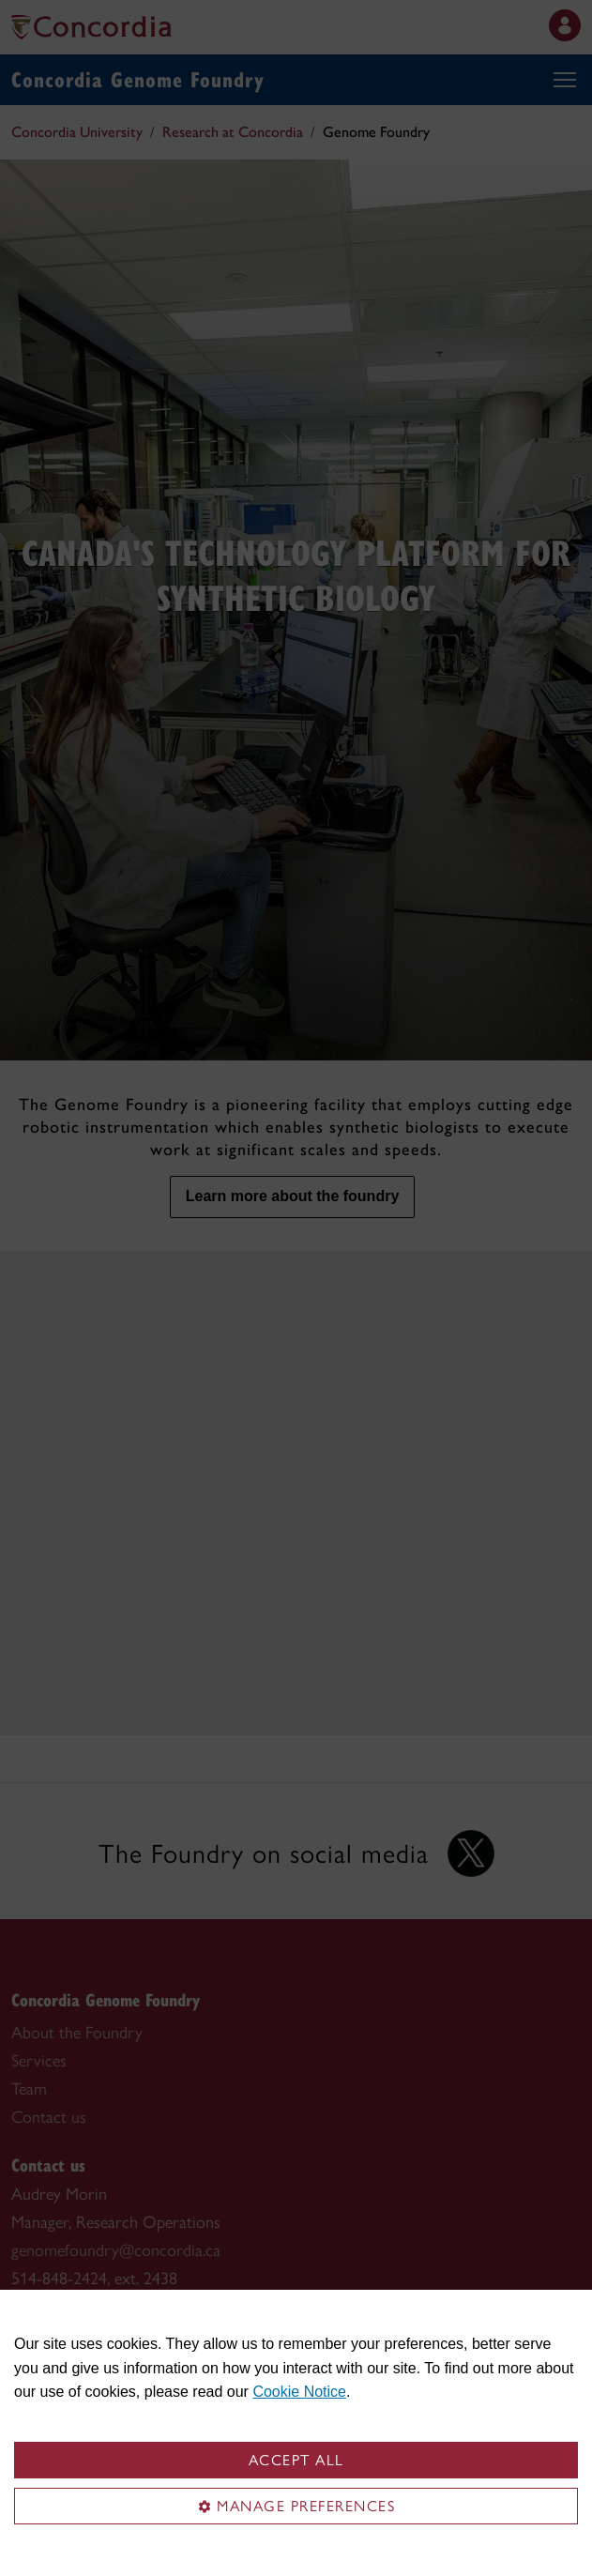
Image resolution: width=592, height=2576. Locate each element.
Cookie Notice (299, 2392)
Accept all (296, 2460)
